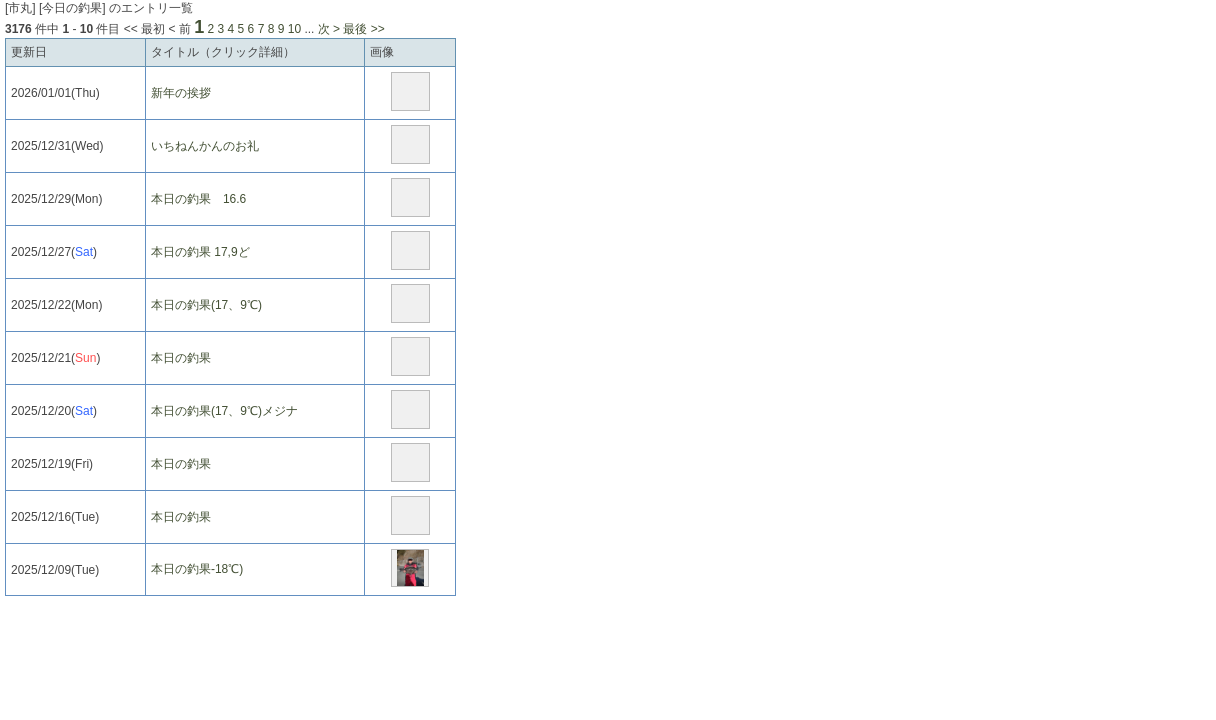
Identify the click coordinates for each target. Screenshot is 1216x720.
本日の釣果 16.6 (198, 199)
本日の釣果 (181, 358)
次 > (329, 29)
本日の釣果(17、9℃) (206, 305)
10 (294, 29)
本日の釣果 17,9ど (200, 252)
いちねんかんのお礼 (205, 146)
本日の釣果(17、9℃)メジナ (224, 411)
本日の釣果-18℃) (197, 569)
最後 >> (363, 29)
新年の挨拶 (181, 93)
